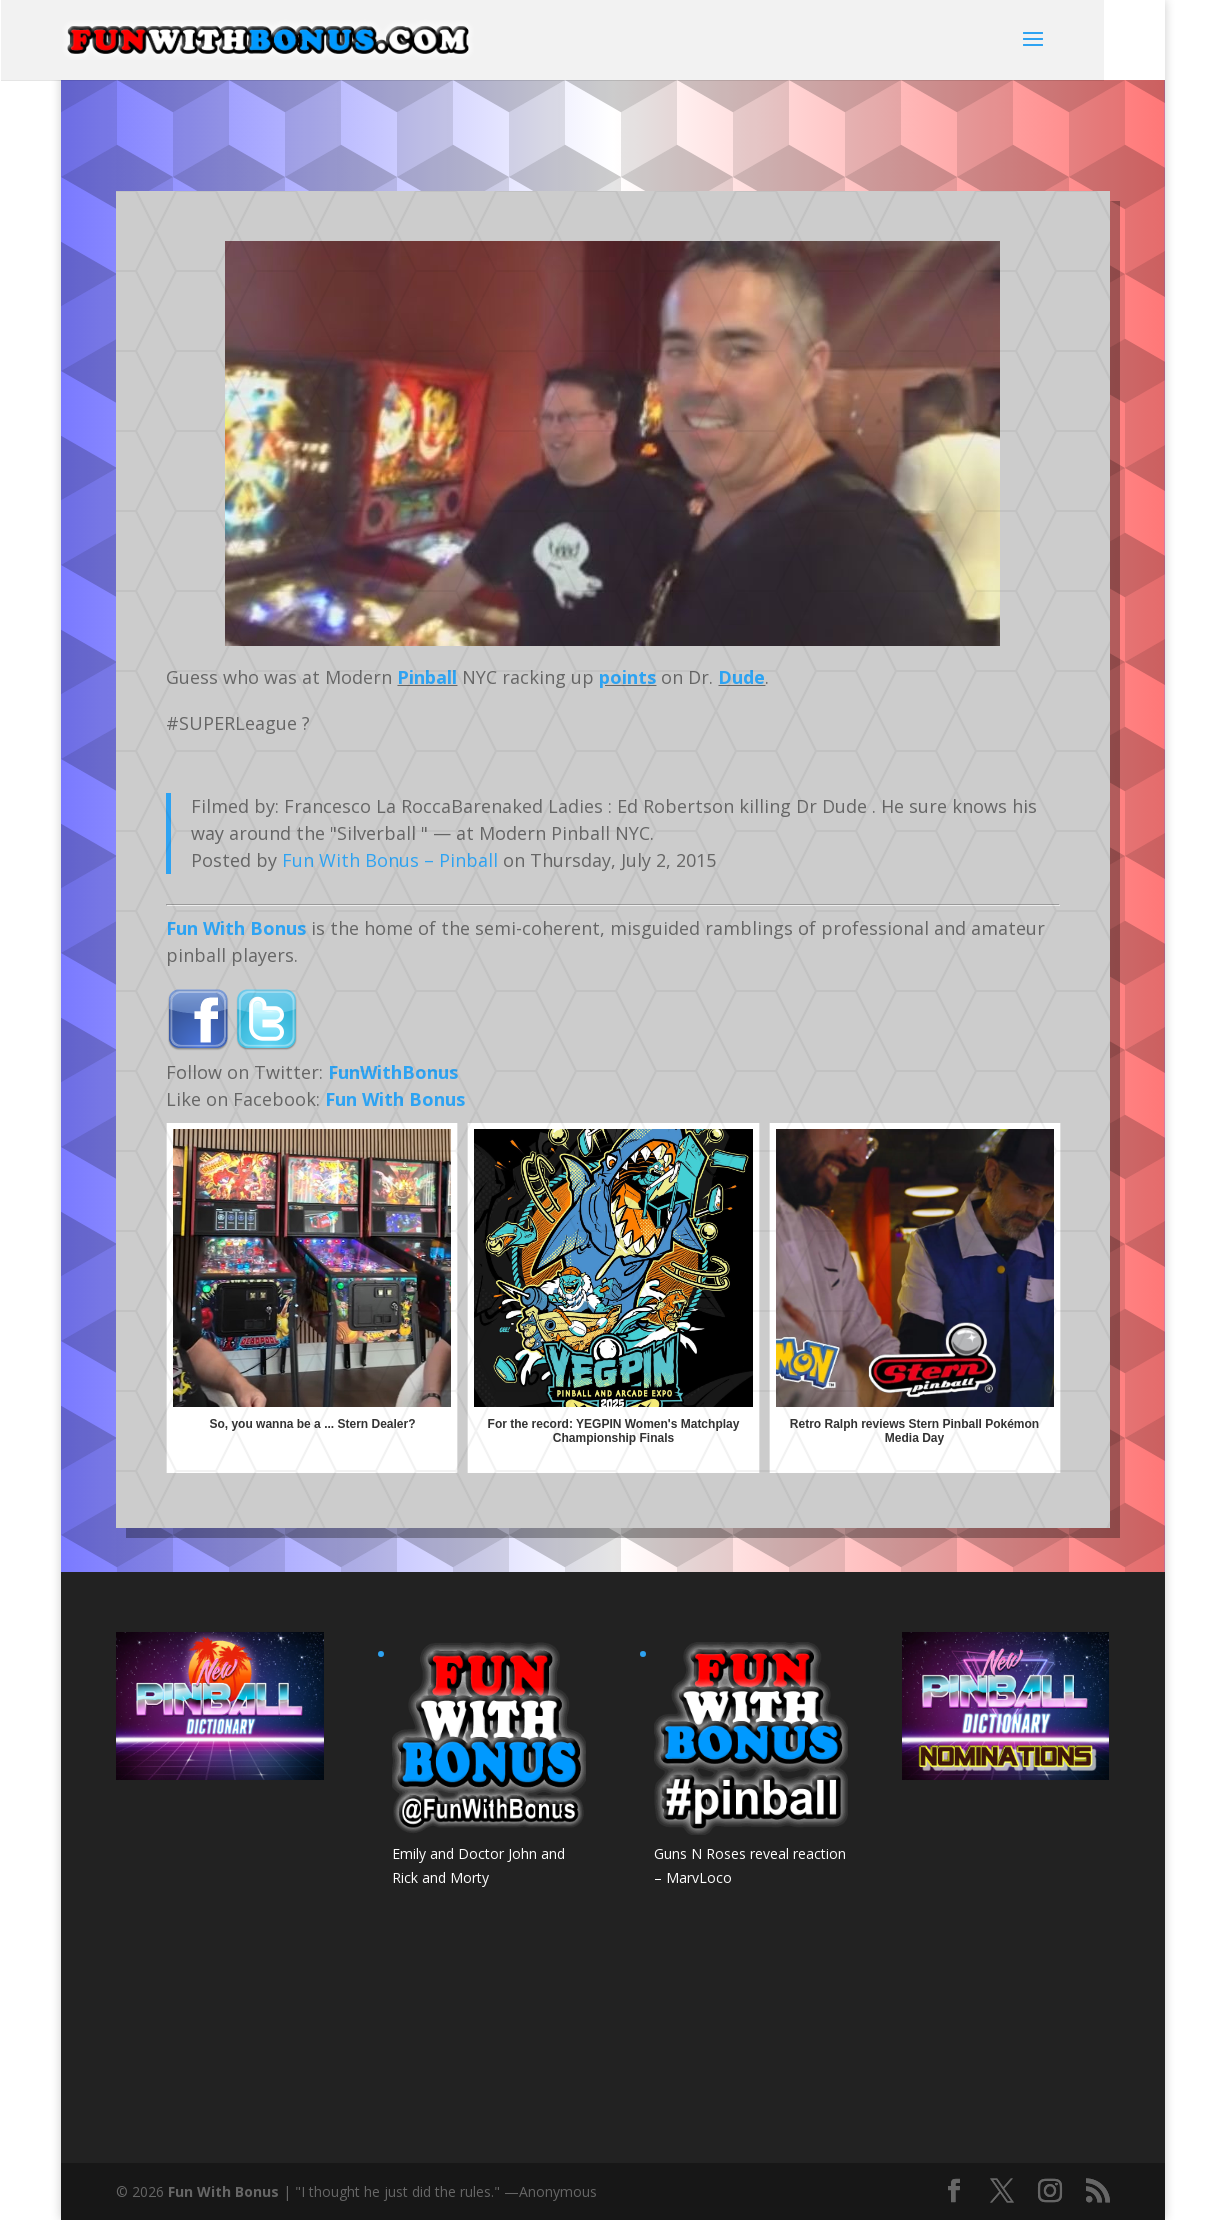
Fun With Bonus (236, 928)
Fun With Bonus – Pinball (390, 860)
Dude (741, 677)
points (627, 677)
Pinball (427, 677)
